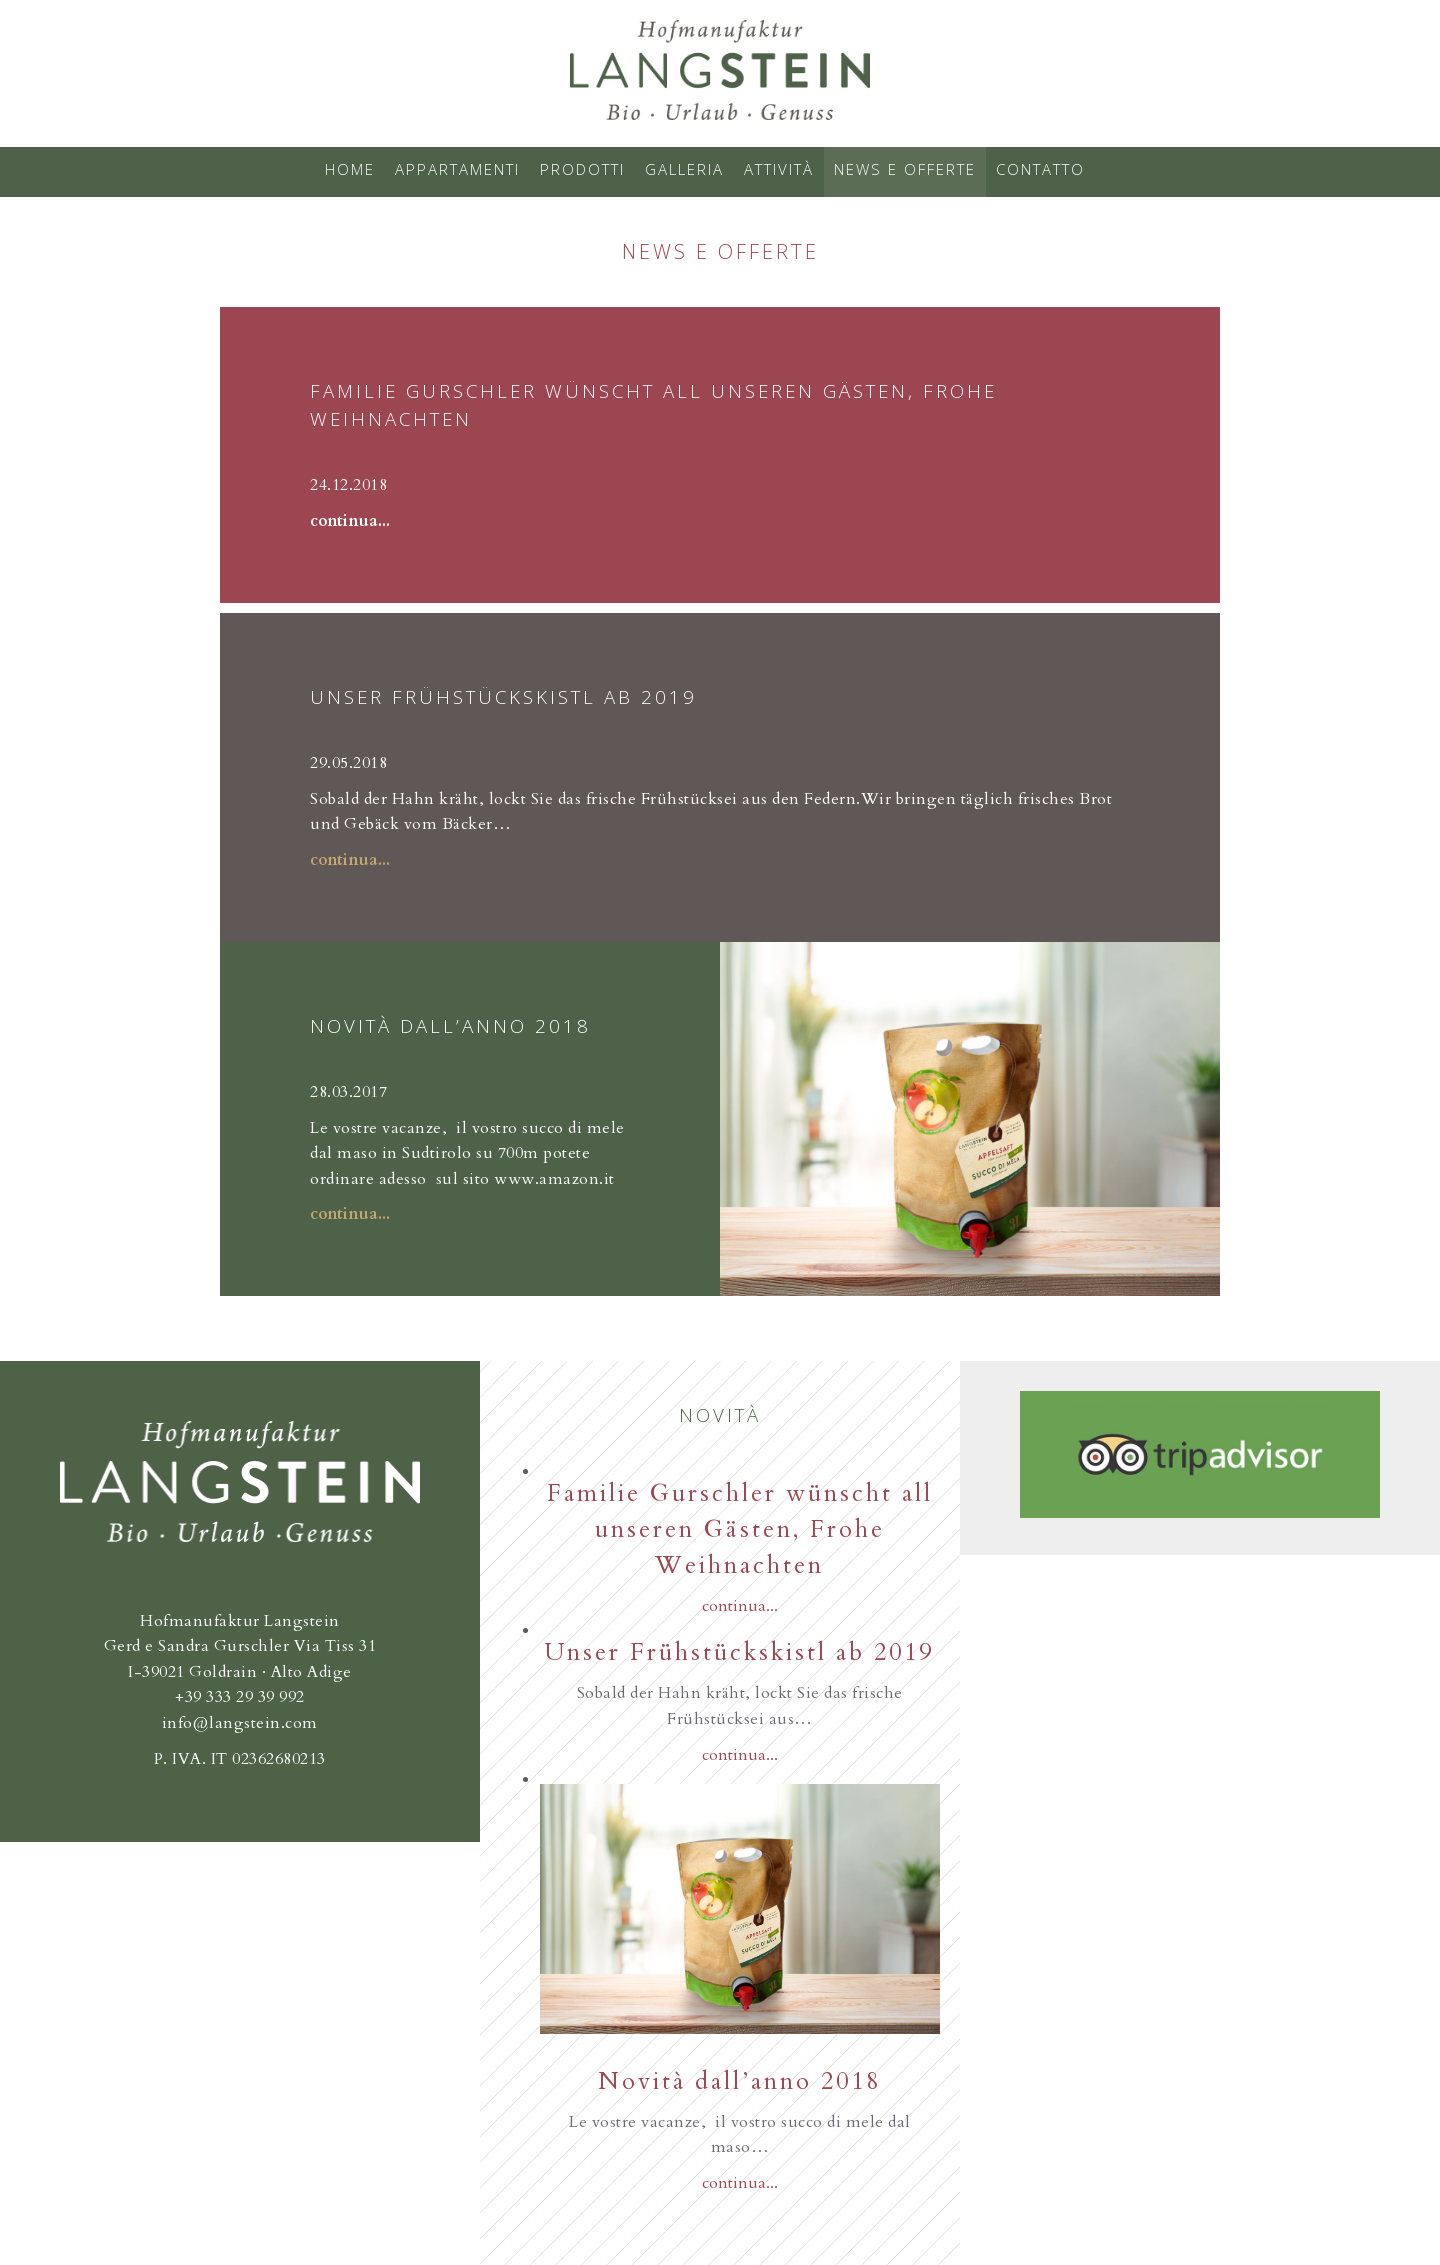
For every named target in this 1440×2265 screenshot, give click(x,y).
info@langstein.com (240, 1723)
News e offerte (905, 169)
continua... (350, 521)
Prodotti (582, 169)
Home (350, 169)
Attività (779, 169)
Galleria (684, 169)
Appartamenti (457, 169)
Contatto (1040, 169)
